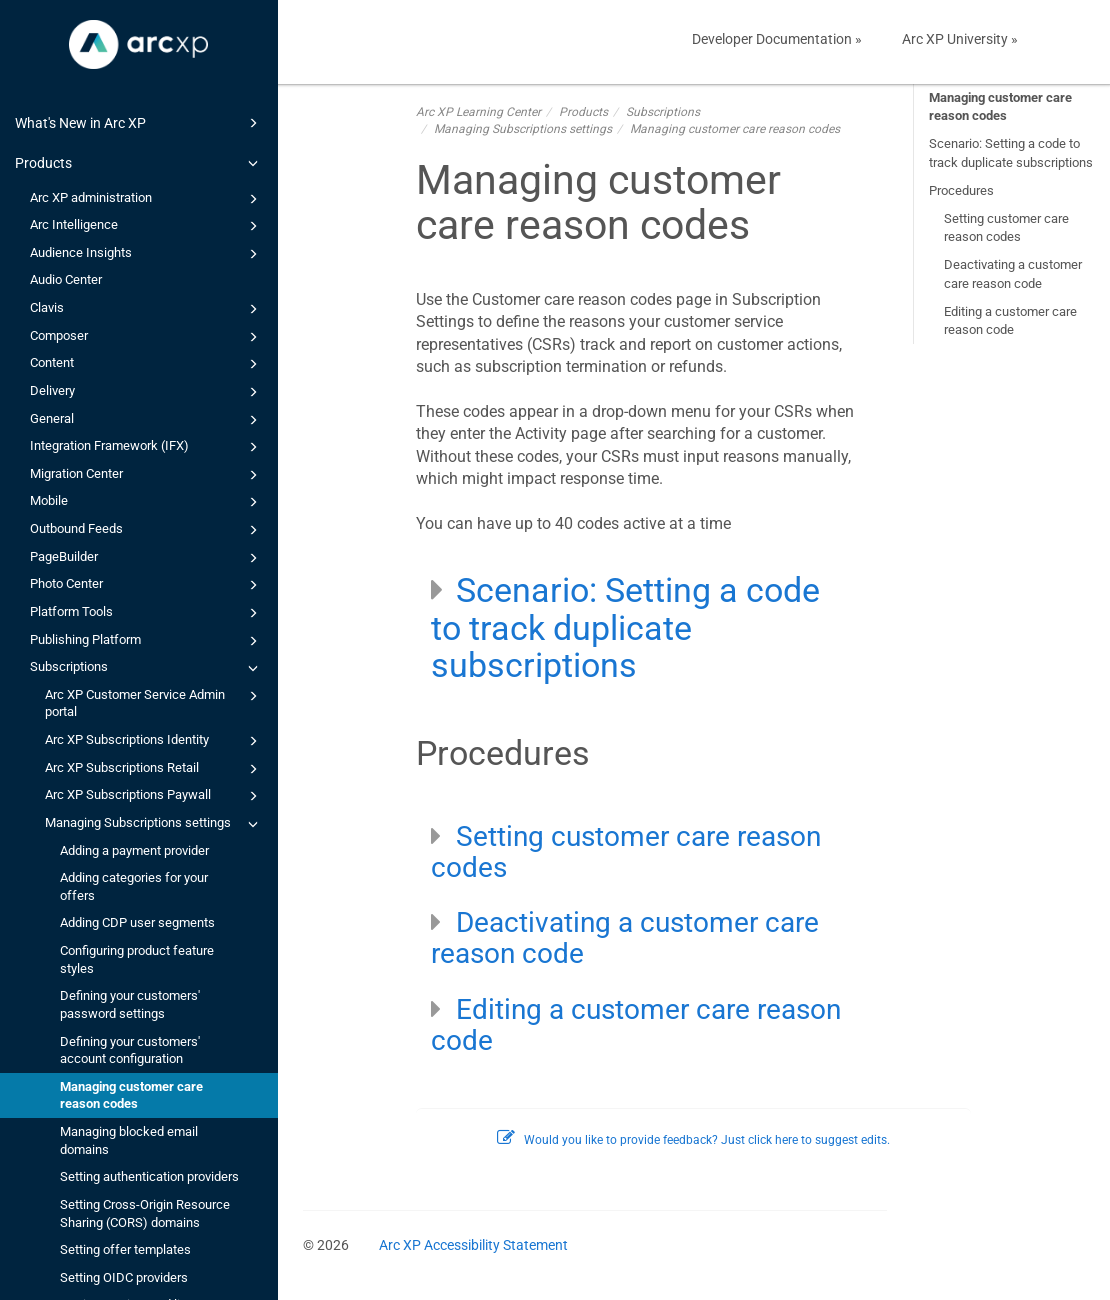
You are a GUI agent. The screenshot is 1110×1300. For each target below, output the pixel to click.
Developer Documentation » (777, 39)
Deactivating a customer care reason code (1013, 273)
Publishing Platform (147, 641)
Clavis (147, 309)
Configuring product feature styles (137, 959)
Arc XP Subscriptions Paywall (154, 796)
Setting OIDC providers (124, 1277)
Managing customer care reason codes (131, 1095)
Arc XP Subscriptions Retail (154, 769)
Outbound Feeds (147, 530)
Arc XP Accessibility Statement (473, 1245)
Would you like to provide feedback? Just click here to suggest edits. (693, 1140)
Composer (147, 337)
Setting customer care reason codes (1006, 227)
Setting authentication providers (149, 1176)
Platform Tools (147, 613)
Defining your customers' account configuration (130, 1050)
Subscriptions (147, 668)
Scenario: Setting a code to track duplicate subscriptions (1011, 152)
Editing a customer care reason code (1010, 320)
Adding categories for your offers (134, 886)
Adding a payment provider (134, 850)
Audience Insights (147, 254)
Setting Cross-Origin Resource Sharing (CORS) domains (145, 1213)
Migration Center (147, 475)
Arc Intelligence (147, 226)
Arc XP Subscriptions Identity (154, 741)
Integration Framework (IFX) (147, 447)
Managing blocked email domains (129, 1140)
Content (147, 364)
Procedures (961, 190)
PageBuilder (147, 558)
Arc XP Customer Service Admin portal (154, 702)
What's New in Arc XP (139, 123)
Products (139, 163)
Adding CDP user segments (137, 922)
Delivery (147, 392)
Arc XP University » (960, 39)
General (147, 420)
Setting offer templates (125, 1249)
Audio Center (66, 279)
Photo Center (147, 585)
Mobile (147, 502)
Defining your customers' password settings (130, 1004)
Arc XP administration (147, 199)
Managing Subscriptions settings (154, 824)
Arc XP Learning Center (478, 112)
